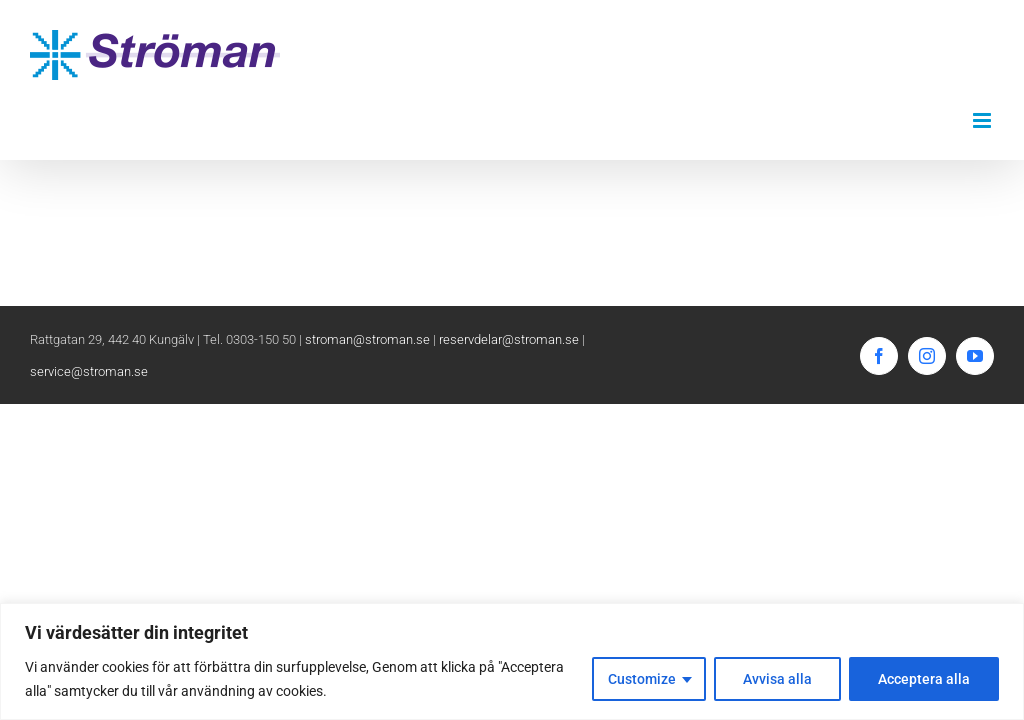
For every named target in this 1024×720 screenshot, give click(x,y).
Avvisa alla (777, 679)
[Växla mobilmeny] (983, 120)
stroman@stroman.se (367, 339)
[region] (512, 661)
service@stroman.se (89, 371)
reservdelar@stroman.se (509, 339)
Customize (642, 679)
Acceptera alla (924, 679)
